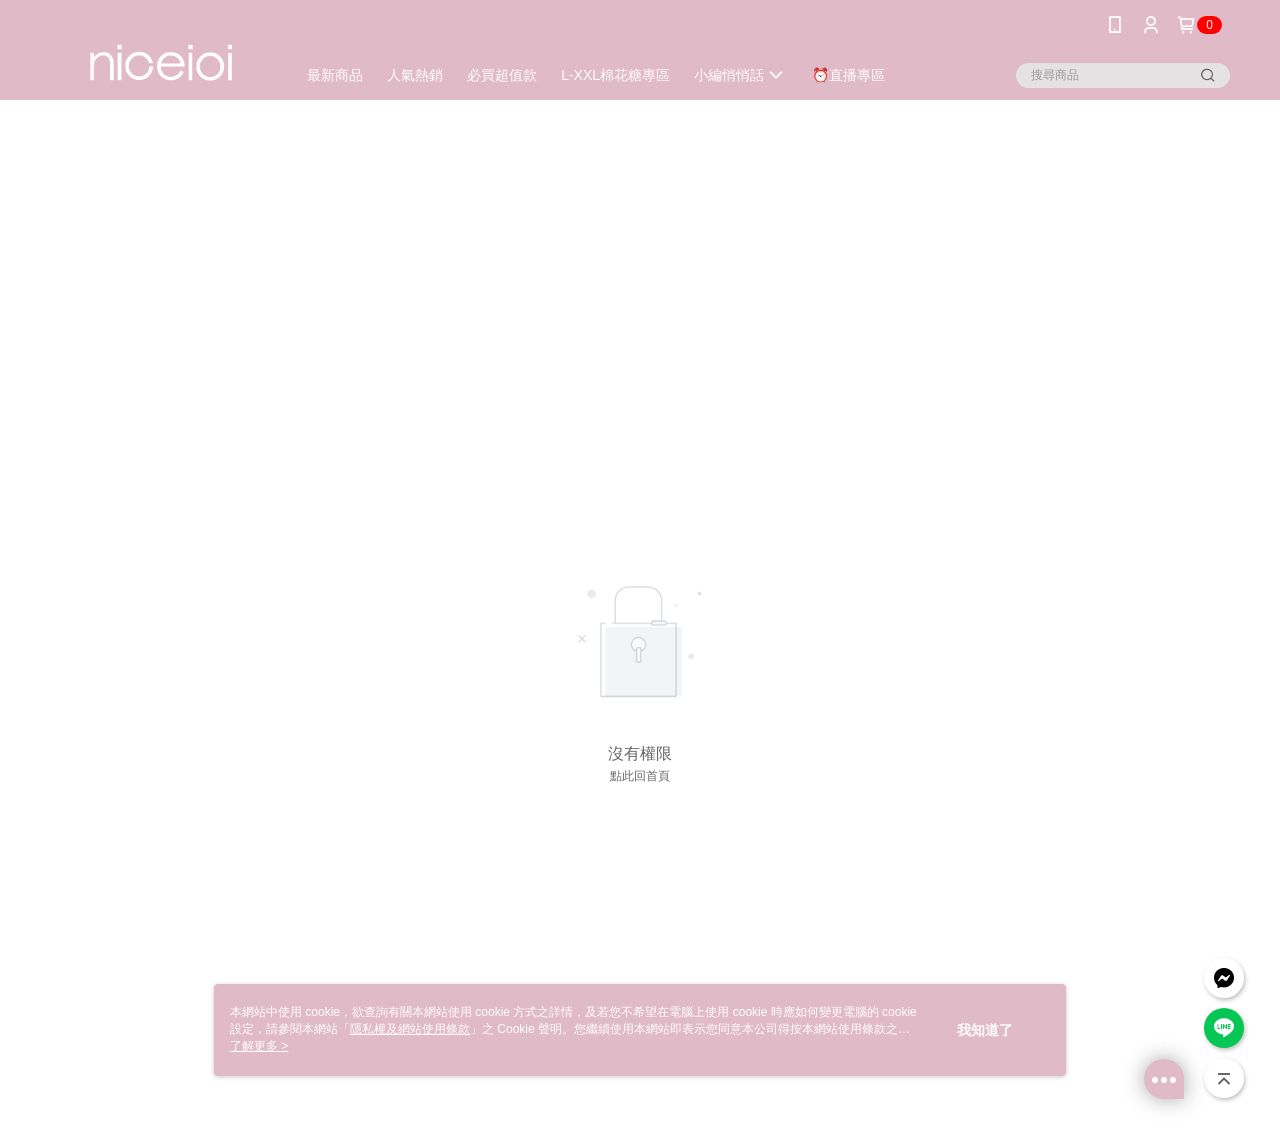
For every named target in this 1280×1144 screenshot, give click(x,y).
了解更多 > (259, 1046)
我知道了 (985, 1030)
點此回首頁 (640, 776)
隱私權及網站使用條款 (410, 1029)
